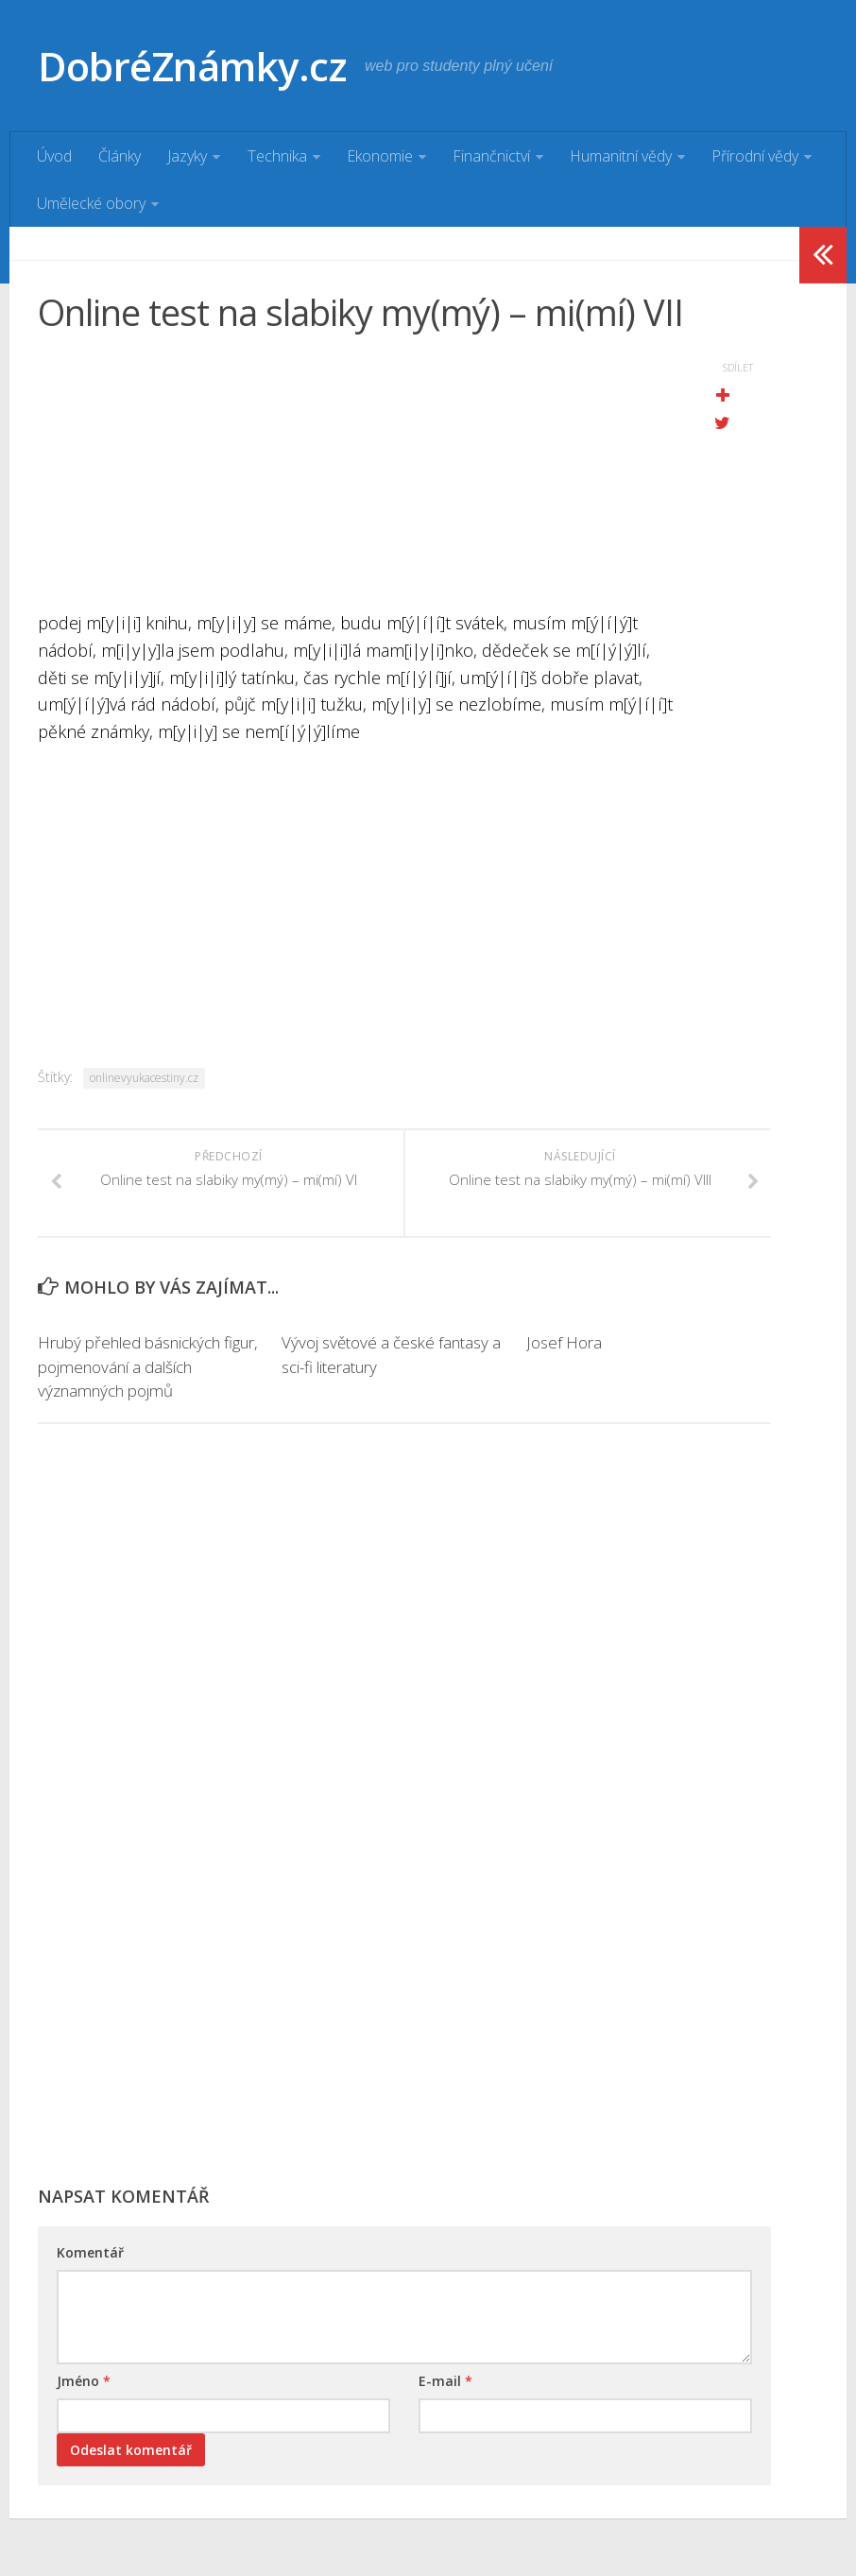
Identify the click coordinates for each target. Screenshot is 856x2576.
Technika (276, 156)
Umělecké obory (91, 203)
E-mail (445, 2382)
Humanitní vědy (620, 156)
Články (119, 156)
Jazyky (187, 156)
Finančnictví (490, 156)
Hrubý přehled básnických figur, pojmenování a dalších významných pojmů (148, 1367)
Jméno (84, 2382)
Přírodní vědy (753, 156)
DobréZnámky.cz (193, 66)
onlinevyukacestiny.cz (144, 1078)
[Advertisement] (357, 477)
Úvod (54, 156)
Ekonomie (379, 156)
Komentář (90, 2253)
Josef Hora (564, 1343)
